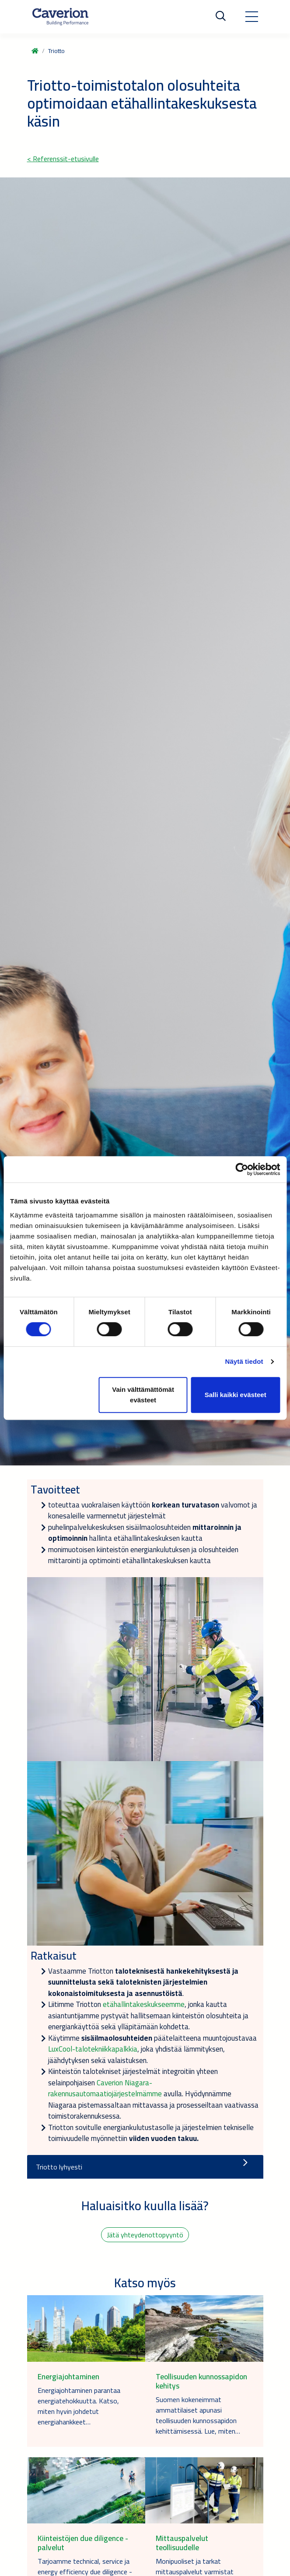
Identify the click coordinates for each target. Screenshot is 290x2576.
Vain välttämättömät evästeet (143, 1395)
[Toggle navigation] (251, 17)
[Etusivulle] (60, 17)
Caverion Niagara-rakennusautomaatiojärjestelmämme (105, 2088)
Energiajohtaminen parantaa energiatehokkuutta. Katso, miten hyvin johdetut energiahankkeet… (79, 2406)
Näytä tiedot (244, 1361)
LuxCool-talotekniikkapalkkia (92, 2049)
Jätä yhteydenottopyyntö (145, 2234)
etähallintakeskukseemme (144, 2004)
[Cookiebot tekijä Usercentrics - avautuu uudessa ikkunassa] (241, 1169)
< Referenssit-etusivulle (63, 158)
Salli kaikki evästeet (235, 1394)
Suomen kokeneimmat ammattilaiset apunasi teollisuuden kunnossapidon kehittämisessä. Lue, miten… (198, 2415)
